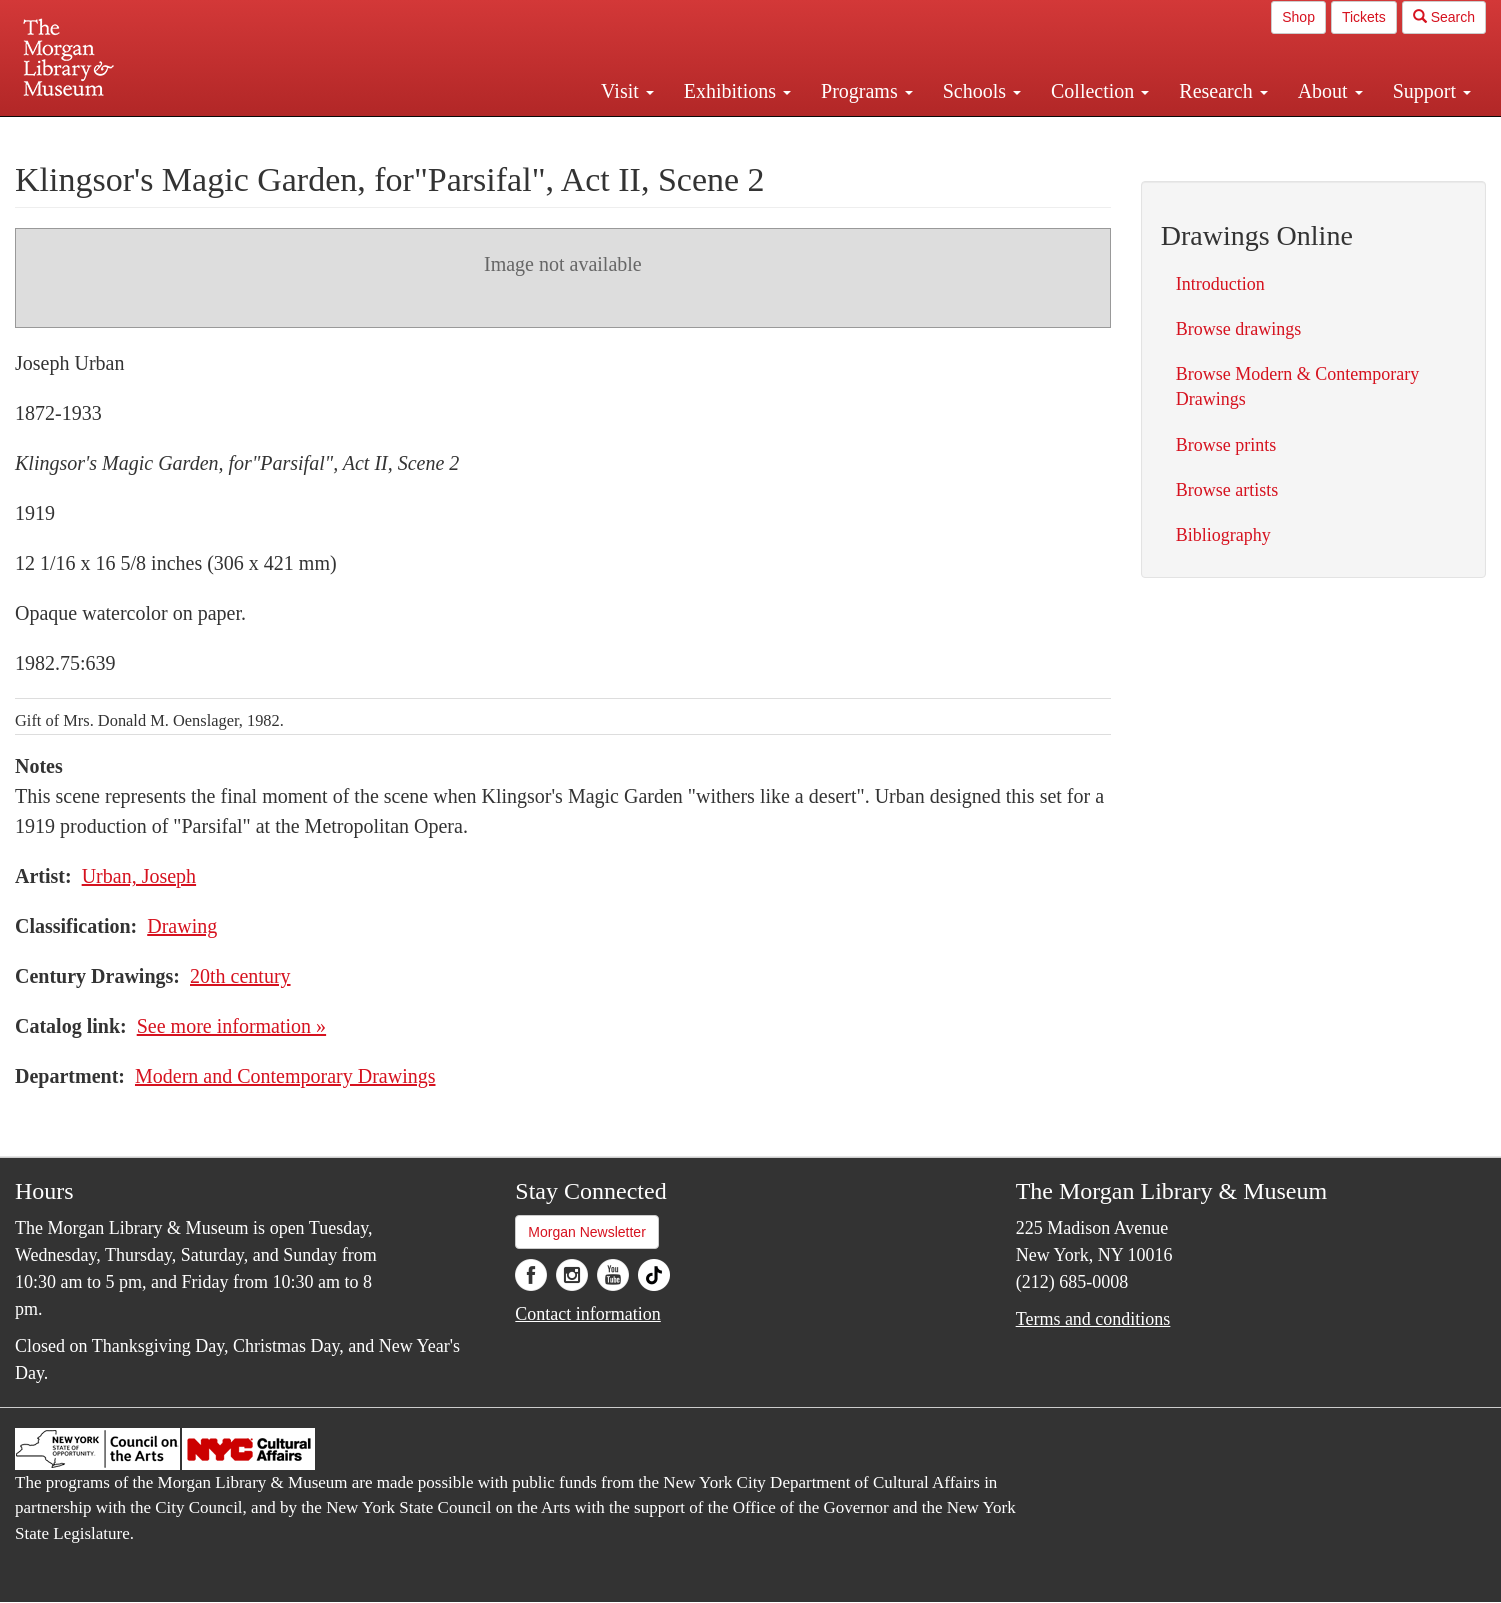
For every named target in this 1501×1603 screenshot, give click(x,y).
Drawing (182, 926)
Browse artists (1227, 490)
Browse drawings (1238, 329)
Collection (1100, 91)
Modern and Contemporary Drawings (285, 1076)
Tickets (1364, 17)
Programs (867, 91)
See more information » (231, 1026)
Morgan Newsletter (587, 1232)
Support (1432, 91)
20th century (240, 976)
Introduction (1220, 284)
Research (1223, 91)
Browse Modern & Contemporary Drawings (1297, 386)
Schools (982, 91)
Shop (1298, 17)
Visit (627, 91)
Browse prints (1226, 445)
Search (1444, 17)
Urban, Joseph (139, 876)
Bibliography (1223, 535)
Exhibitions (737, 91)
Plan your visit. (513, 134)
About (1330, 91)
